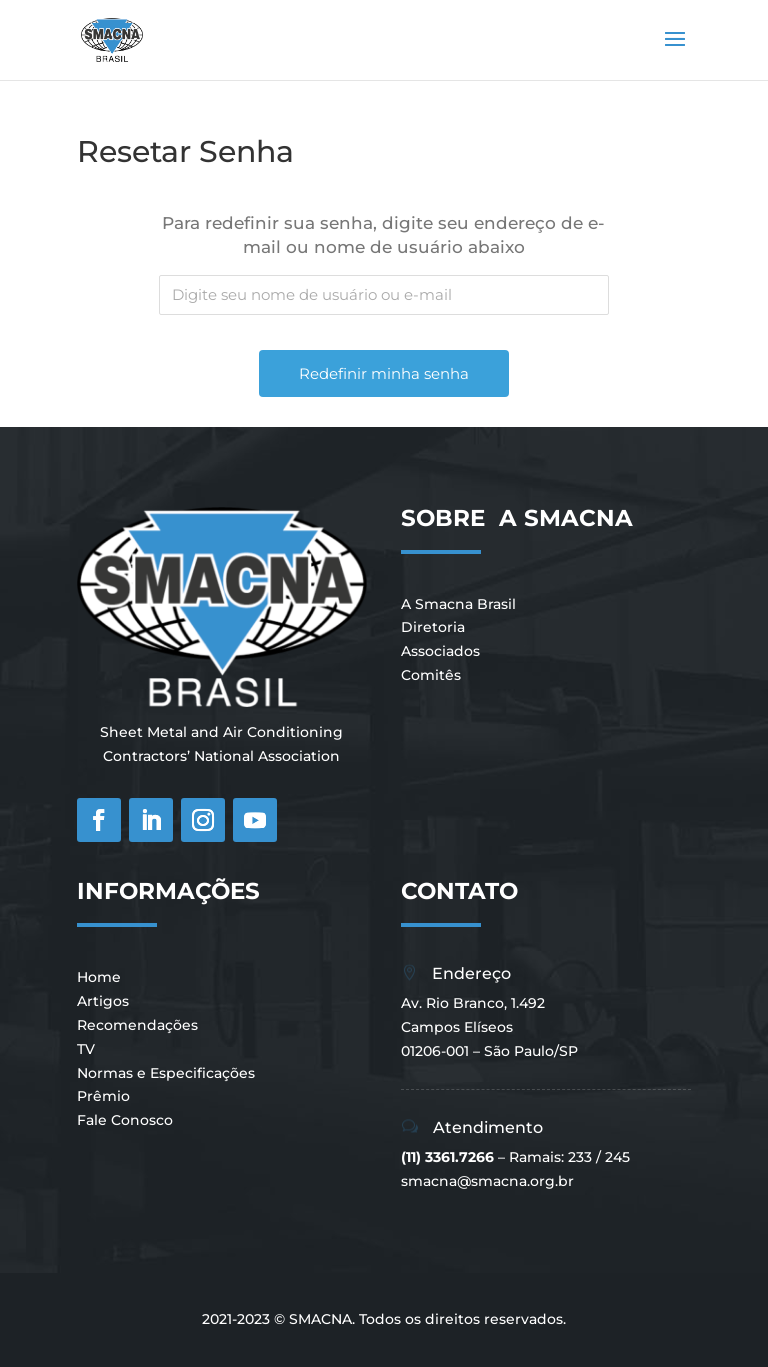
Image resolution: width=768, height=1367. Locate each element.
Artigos (103, 1001)
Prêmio (103, 1096)
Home (99, 977)
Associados (440, 651)
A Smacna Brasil (458, 604)
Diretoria (433, 627)
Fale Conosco (125, 1120)
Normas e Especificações (166, 1073)
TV (86, 1049)
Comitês (431, 675)
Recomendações (137, 1025)
